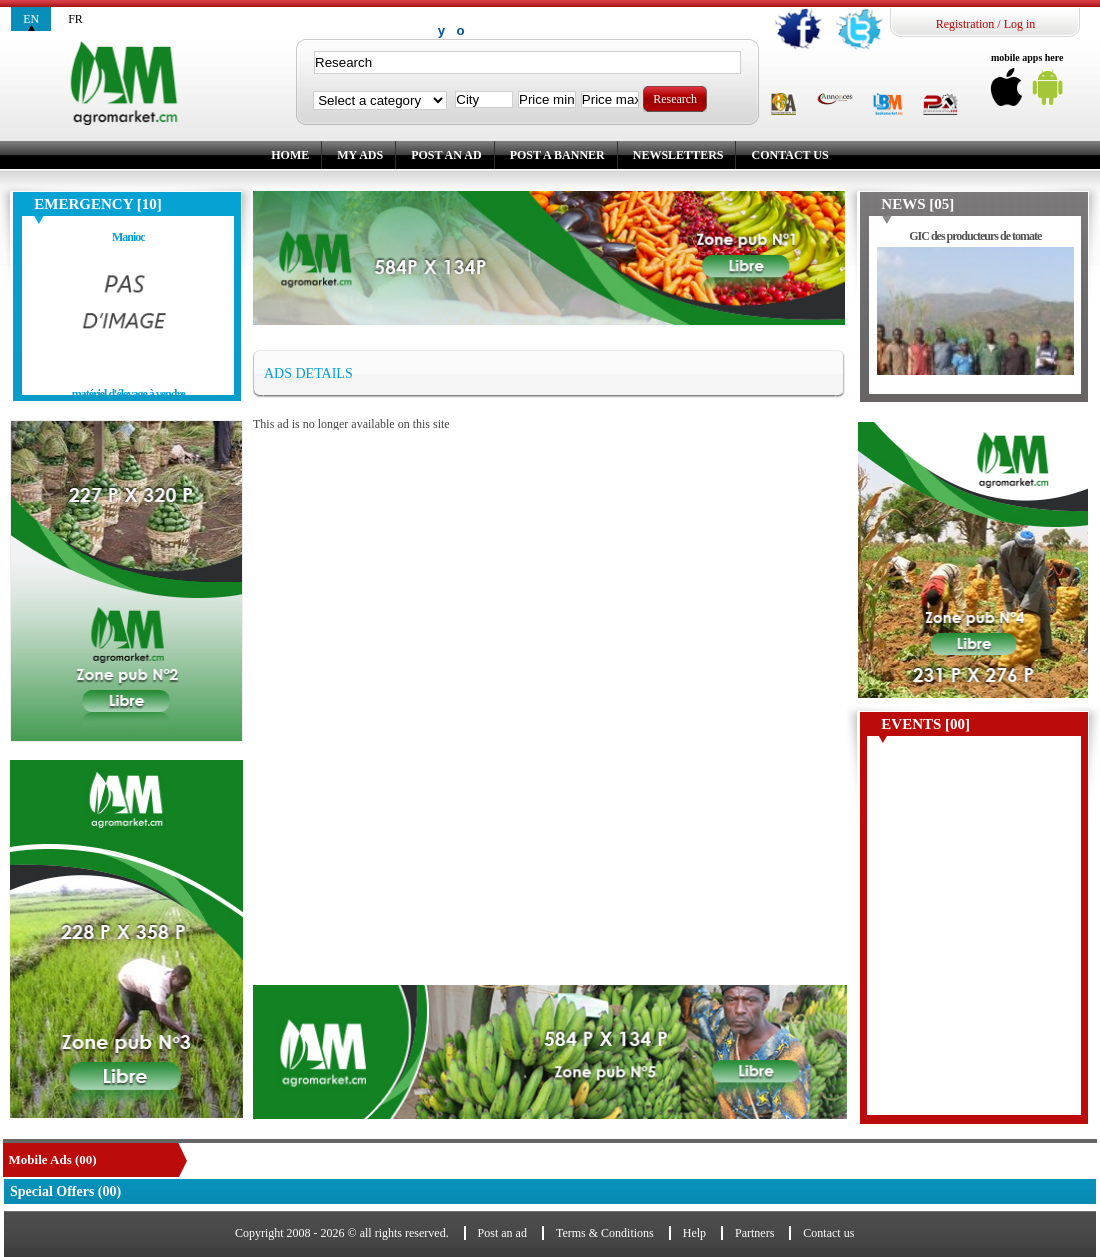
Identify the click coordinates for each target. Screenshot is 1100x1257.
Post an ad (446, 155)
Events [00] (925, 724)
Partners (754, 1233)
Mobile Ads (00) (53, 1159)
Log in (1020, 24)
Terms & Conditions (605, 1233)
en (31, 19)
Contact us (789, 155)
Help (694, 1233)
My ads (360, 155)
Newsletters (678, 155)
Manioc (128, 237)
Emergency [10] (97, 204)
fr (75, 19)
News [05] (917, 204)
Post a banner (557, 155)
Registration (965, 24)
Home (290, 155)
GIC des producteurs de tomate (975, 236)
